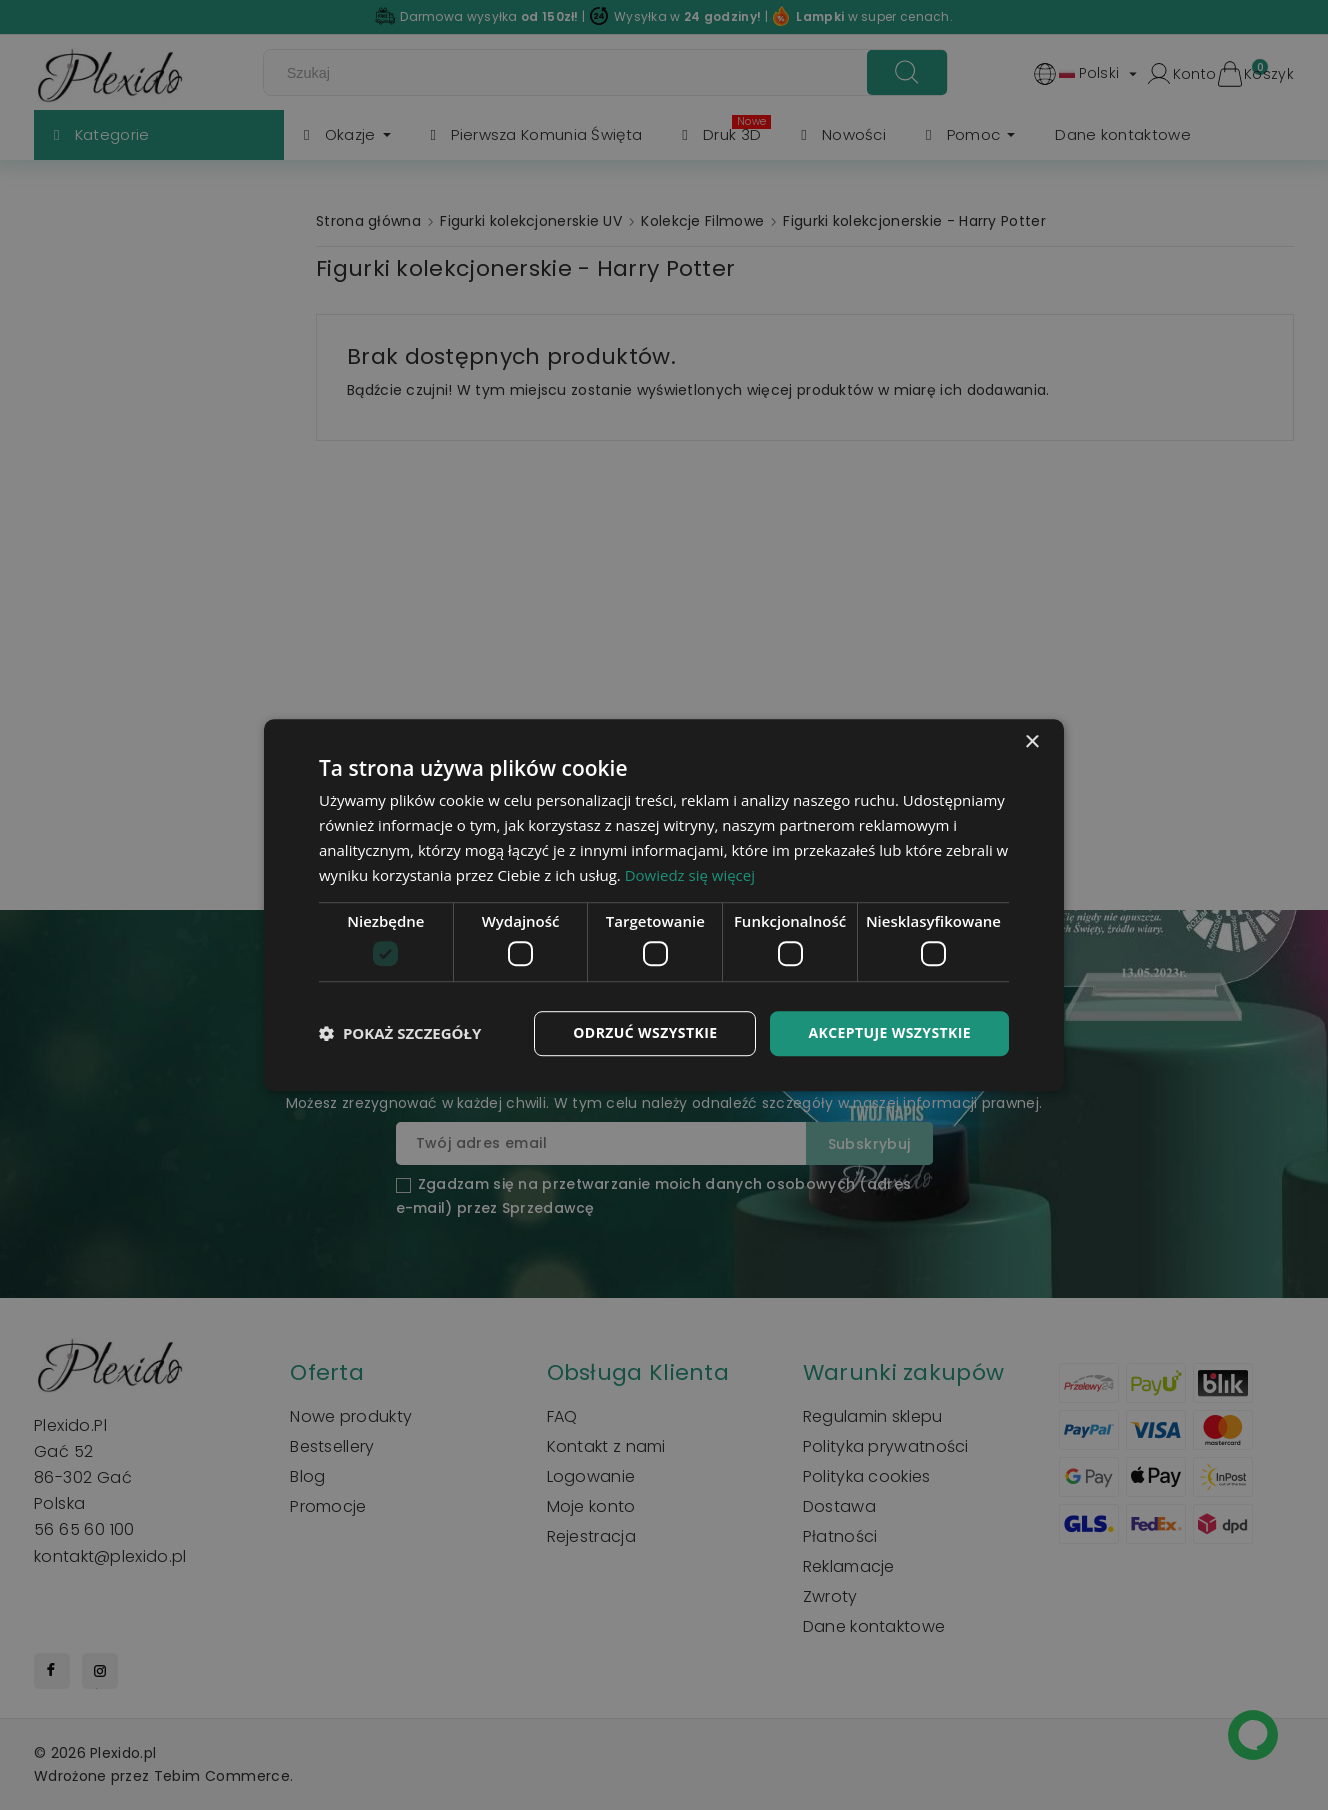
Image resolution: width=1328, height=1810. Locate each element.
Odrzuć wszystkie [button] (645, 1032)
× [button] (1031, 742)
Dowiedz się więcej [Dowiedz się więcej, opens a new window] (690, 875)
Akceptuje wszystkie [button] (889, 1032)
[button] (400, 1033)
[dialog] (664, 905)
